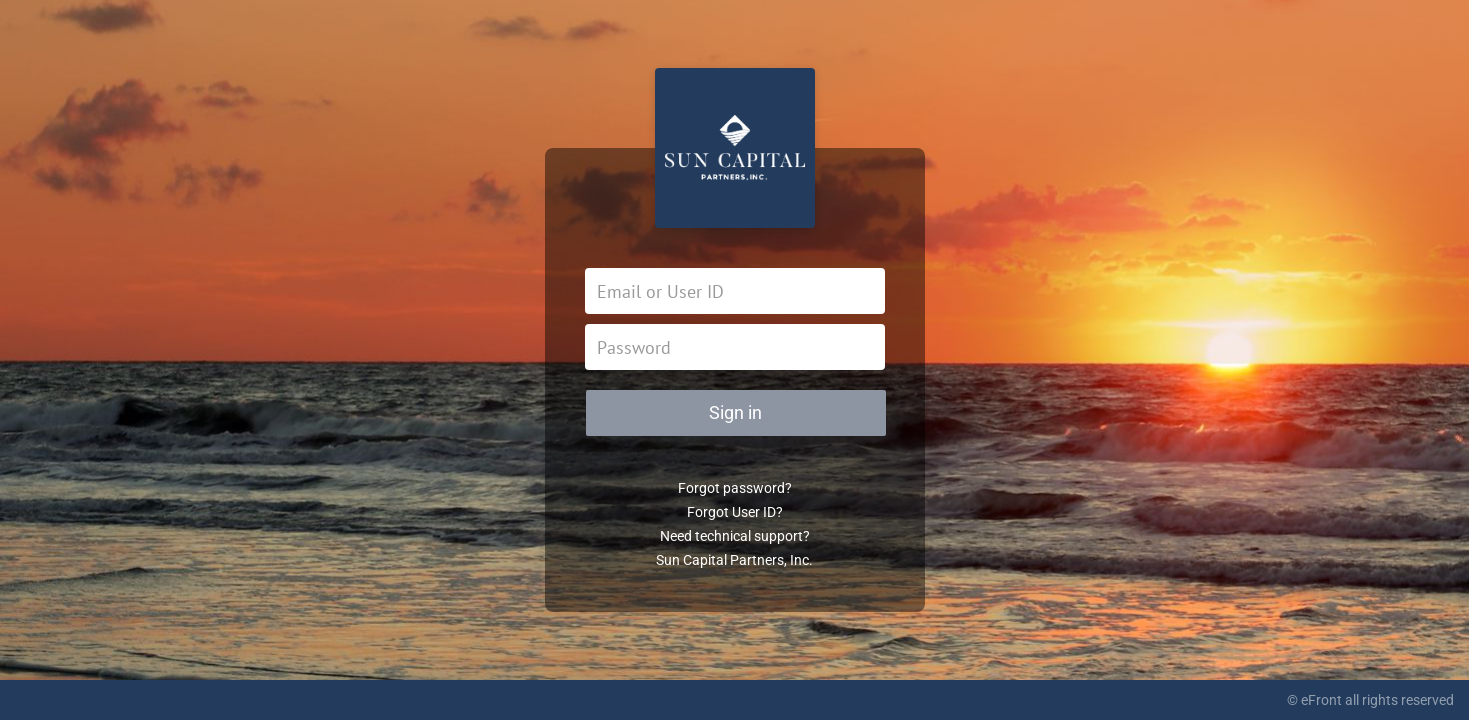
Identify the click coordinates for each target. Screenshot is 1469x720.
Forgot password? (735, 488)
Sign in (735, 412)
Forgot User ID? (735, 512)
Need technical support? (735, 536)
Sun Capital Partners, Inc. (734, 560)
